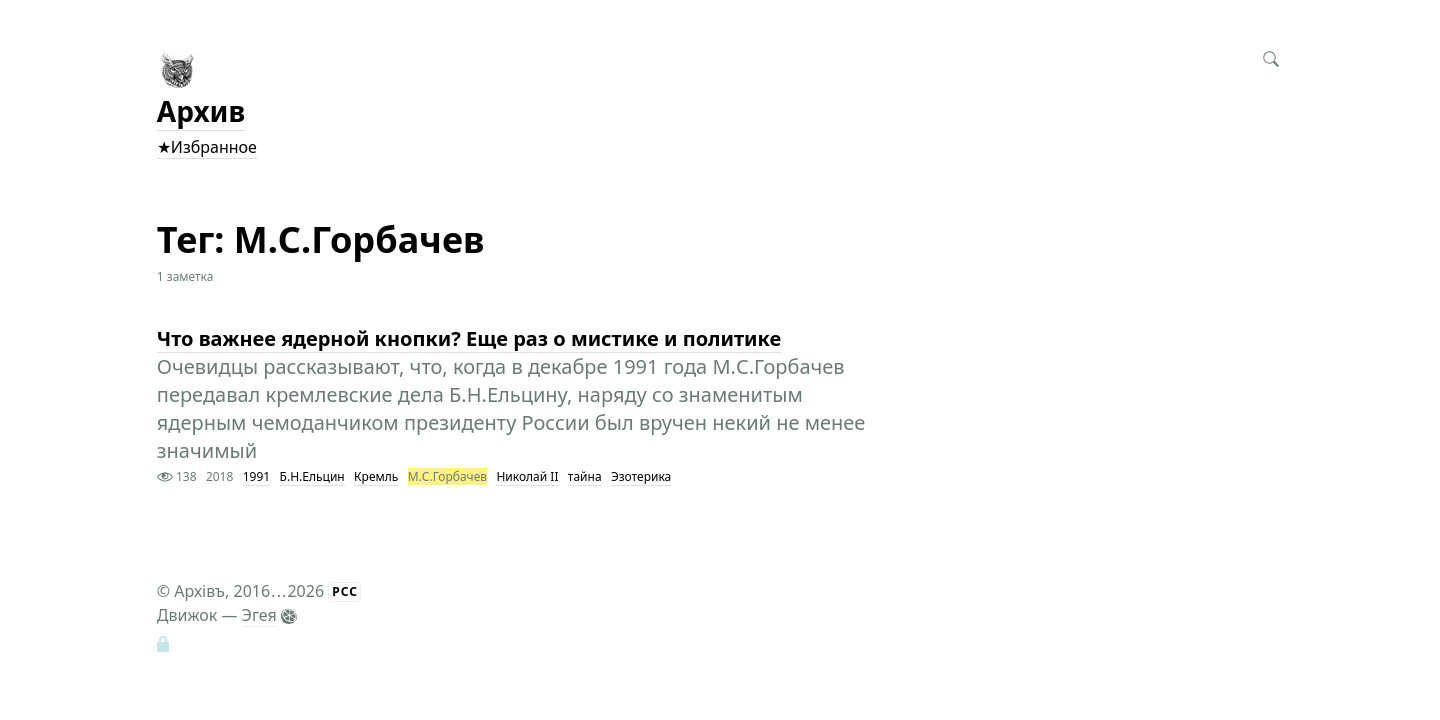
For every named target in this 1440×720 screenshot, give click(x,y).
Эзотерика (641, 476)
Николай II (527, 476)
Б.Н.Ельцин (312, 476)
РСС (345, 591)
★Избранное (207, 147)
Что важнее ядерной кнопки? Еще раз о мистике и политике (469, 338)
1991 (256, 476)
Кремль (376, 476)
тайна (585, 476)
